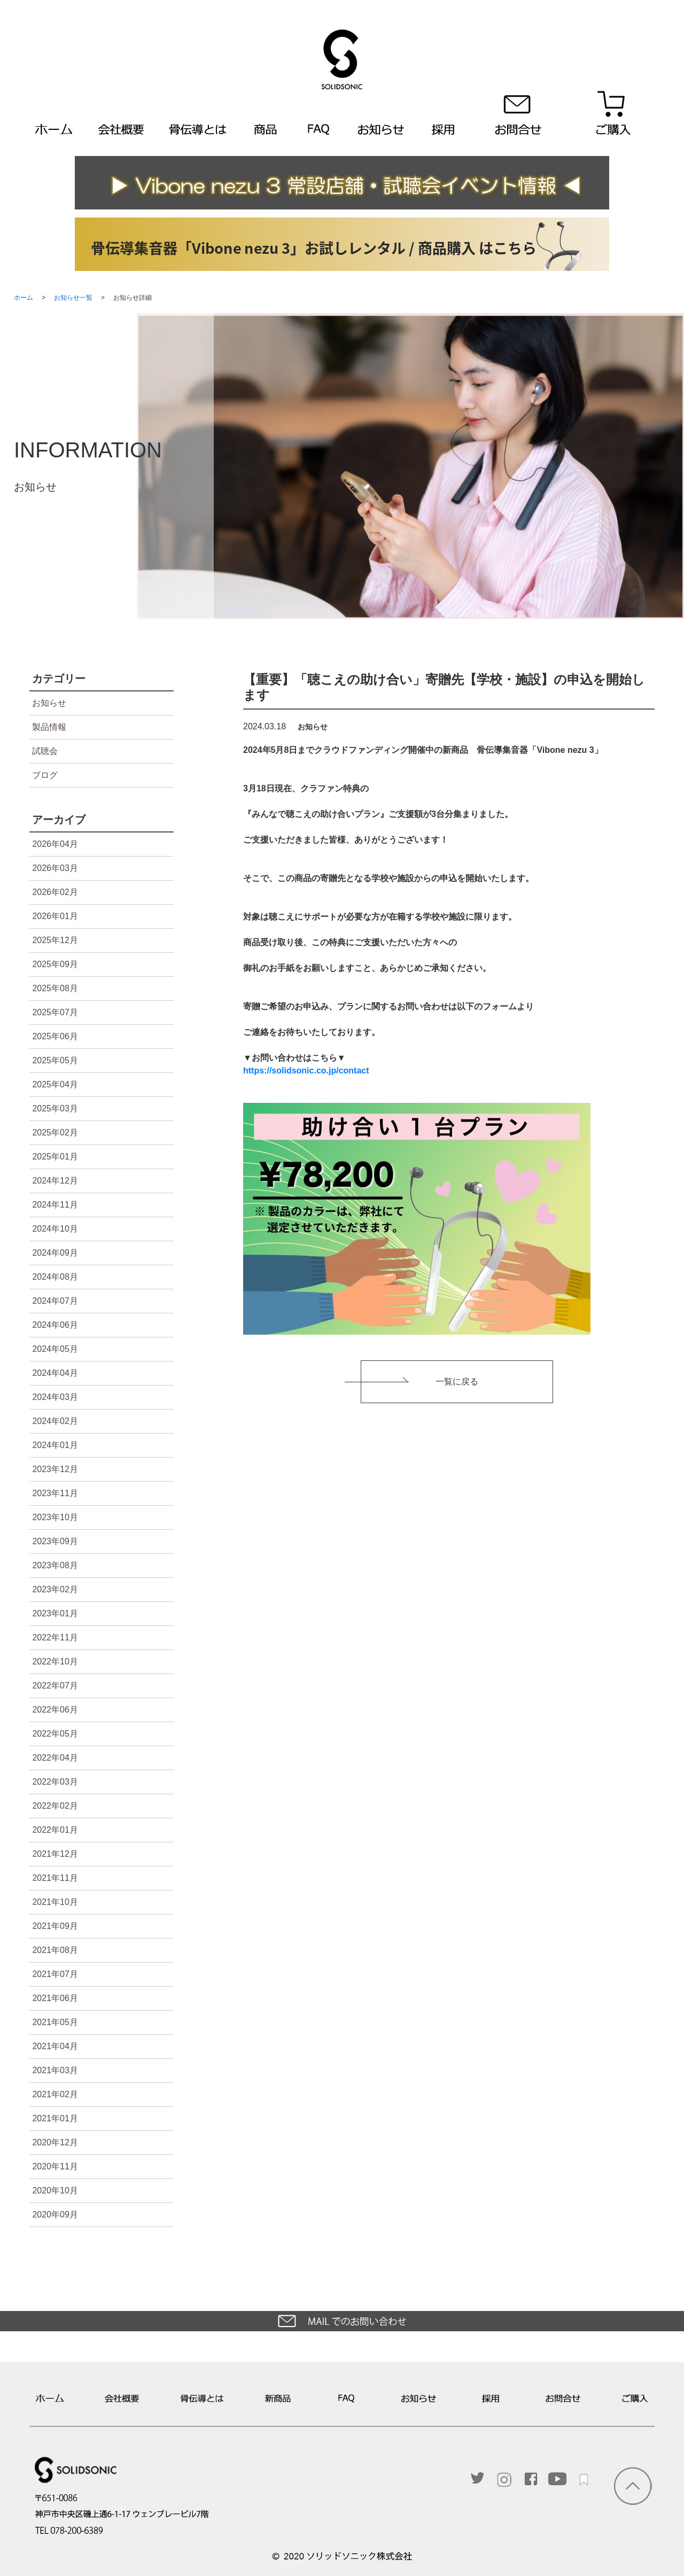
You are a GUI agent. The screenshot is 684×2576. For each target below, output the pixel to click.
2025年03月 (54, 1108)
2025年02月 (54, 1132)
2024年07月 (54, 1300)
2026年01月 (54, 916)
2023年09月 (54, 1541)
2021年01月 (54, 2118)
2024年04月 (54, 1373)
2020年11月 (54, 2166)
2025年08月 (54, 988)
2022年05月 (54, 1733)
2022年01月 (54, 1829)
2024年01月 (54, 1445)
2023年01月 (54, 1613)
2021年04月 (54, 2046)
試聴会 (45, 751)
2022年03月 (54, 1781)
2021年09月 (54, 1926)
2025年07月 (54, 1012)
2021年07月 (54, 1974)
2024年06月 (54, 1324)
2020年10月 (54, 2190)
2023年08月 (54, 1565)
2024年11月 (54, 1204)
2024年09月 (54, 1252)
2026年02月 (54, 892)
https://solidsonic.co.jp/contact (306, 1070)
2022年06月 (54, 1709)
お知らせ (49, 702)
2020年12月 (54, 2142)
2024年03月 (54, 1397)
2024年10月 (54, 1228)
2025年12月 (54, 940)
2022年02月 (54, 1805)
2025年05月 (54, 1060)
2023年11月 (54, 1493)
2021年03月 (54, 2070)
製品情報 (49, 726)
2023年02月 (54, 1589)
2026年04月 (54, 844)
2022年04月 (54, 1757)
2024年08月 (54, 1276)
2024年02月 (54, 1421)
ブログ (45, 775)
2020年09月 (54, 2214)
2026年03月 (54, 868)
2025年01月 (54, 1156)
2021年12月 (54, 1853)
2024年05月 (54, 1348)
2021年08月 (54, 1950)
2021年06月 (54, 1998)
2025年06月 (54, 1036)
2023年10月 (54, 1517)
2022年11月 (54, 1637)
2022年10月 (54, 1661)
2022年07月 (54, 1685)
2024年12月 (54, 1180)
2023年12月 (54, 1469)
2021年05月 (54, 2022)
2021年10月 (54, 1901)
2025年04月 (54, 1084)
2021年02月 (54, 2094)
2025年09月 (54, 964)
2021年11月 (54, 1877)
